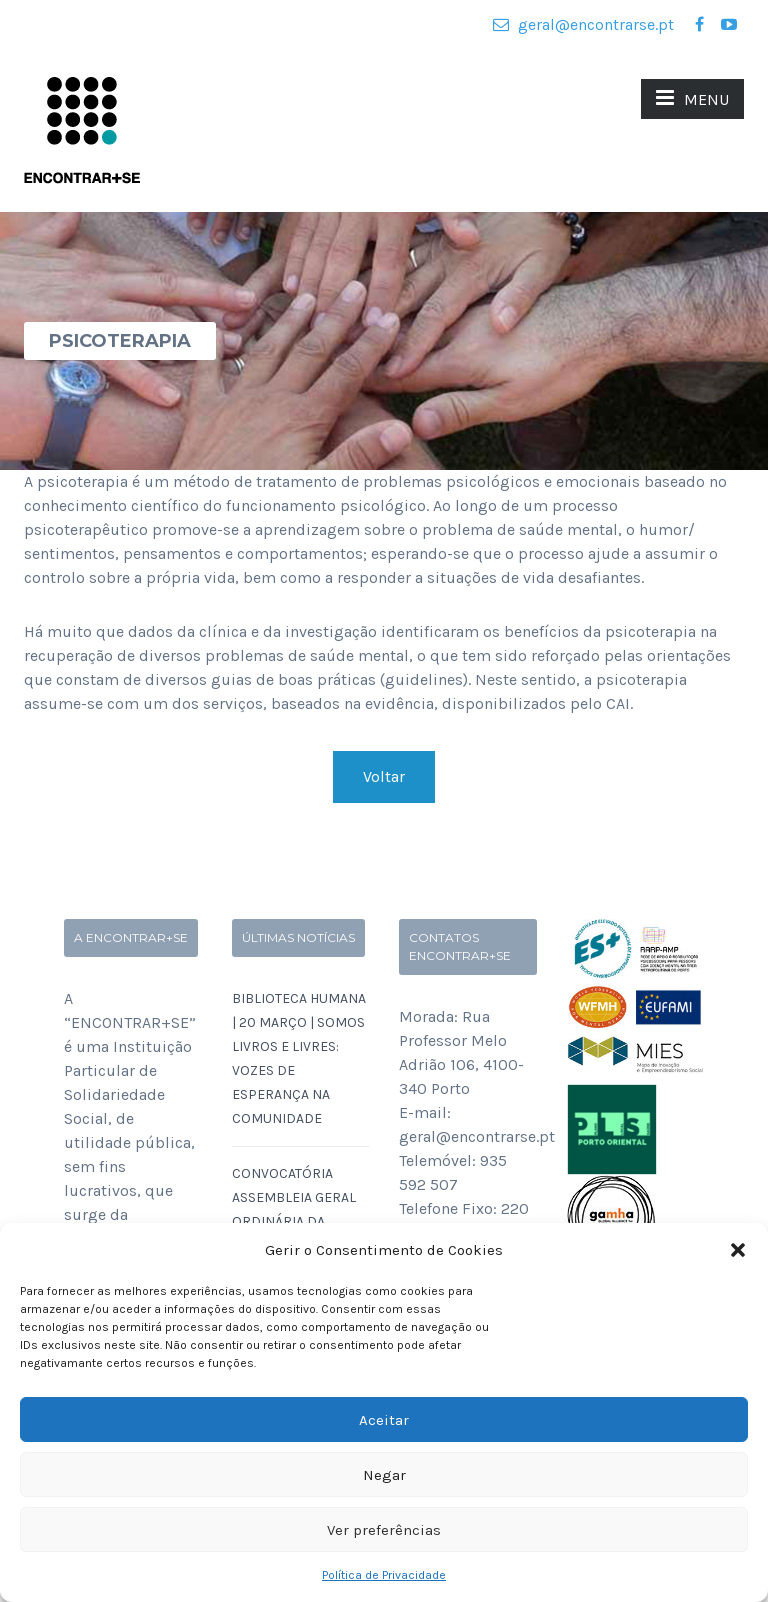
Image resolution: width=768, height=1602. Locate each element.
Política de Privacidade (384, 1575)
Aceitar (384, 1420)
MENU (692, 98)
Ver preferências (384, 1530)
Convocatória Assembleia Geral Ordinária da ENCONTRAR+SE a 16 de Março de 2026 (296, 1221)
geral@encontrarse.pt (583, 24)
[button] (738, 1250)
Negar (384, 1475)
